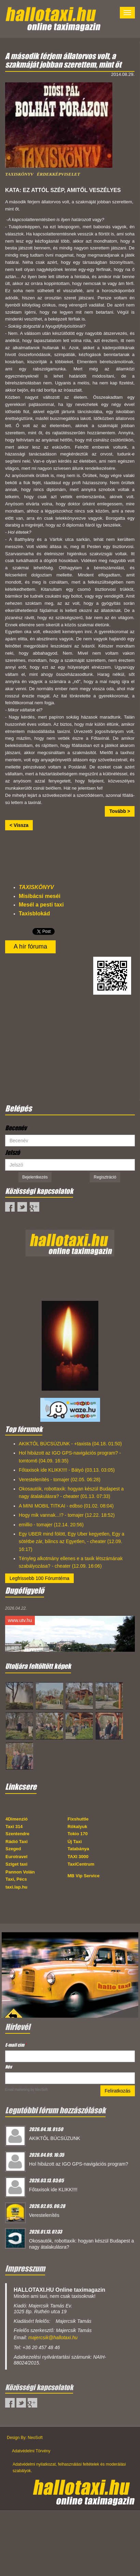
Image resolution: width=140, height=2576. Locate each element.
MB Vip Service (84, 1875)
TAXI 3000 (78, 1856)
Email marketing (17, 2089)
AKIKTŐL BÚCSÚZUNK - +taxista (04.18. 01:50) (70, 1443)
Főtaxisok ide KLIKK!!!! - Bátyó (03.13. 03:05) (67, 1470)
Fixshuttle (78, 1819)
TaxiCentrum (81, 1864)
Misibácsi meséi (39, 896)
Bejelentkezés (35, 1177)
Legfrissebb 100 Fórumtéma (39, 1578)
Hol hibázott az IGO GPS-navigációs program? (78, 2164)
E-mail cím (15, 2045)
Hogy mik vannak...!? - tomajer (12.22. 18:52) (67, 1515)
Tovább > (119, 811)
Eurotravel (16, 1856)
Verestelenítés (44, 2215)
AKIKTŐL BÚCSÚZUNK (54, 2138)
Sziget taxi (16, 1864)
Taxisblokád (34, 913)
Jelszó (12, 1152)
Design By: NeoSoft (25, 2437)
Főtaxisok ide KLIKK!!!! (53, 2189)
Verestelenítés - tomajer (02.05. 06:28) (59, 1479)
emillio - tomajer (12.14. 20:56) (51, 1524)
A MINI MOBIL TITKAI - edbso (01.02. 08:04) (66, 1506)
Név (8, 2067)
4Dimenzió (16, 1819)
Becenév (16, 1128)
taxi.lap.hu (16, 1887)
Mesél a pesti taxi (41, 905)
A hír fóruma (30, 946)
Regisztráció (105, 1177)
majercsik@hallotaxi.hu (53, 2337)
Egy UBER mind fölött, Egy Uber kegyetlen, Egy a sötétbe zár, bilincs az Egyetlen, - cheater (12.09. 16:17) (71, 1541)
